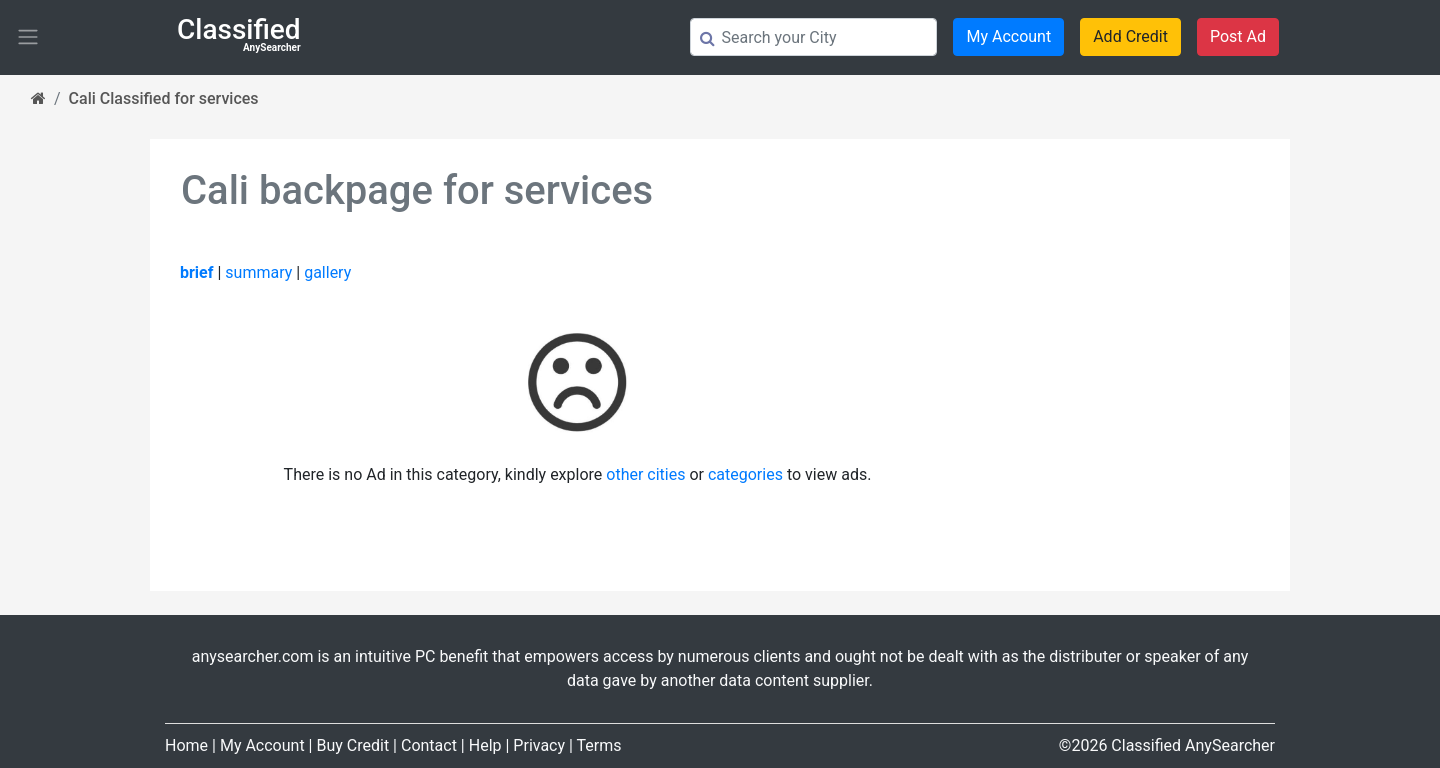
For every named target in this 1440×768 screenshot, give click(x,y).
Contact (429, 745)
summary (258, 272)
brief (196, 272)
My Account (1008, 36)
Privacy (539, 745)
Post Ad (1238, 36)
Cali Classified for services (164, 98)
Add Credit (1130, 36)
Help (485, 745)
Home (186, 745)
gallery (327, 272)
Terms (599, 745)
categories (745, 474)
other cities (645, 474)
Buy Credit (352, 745)
